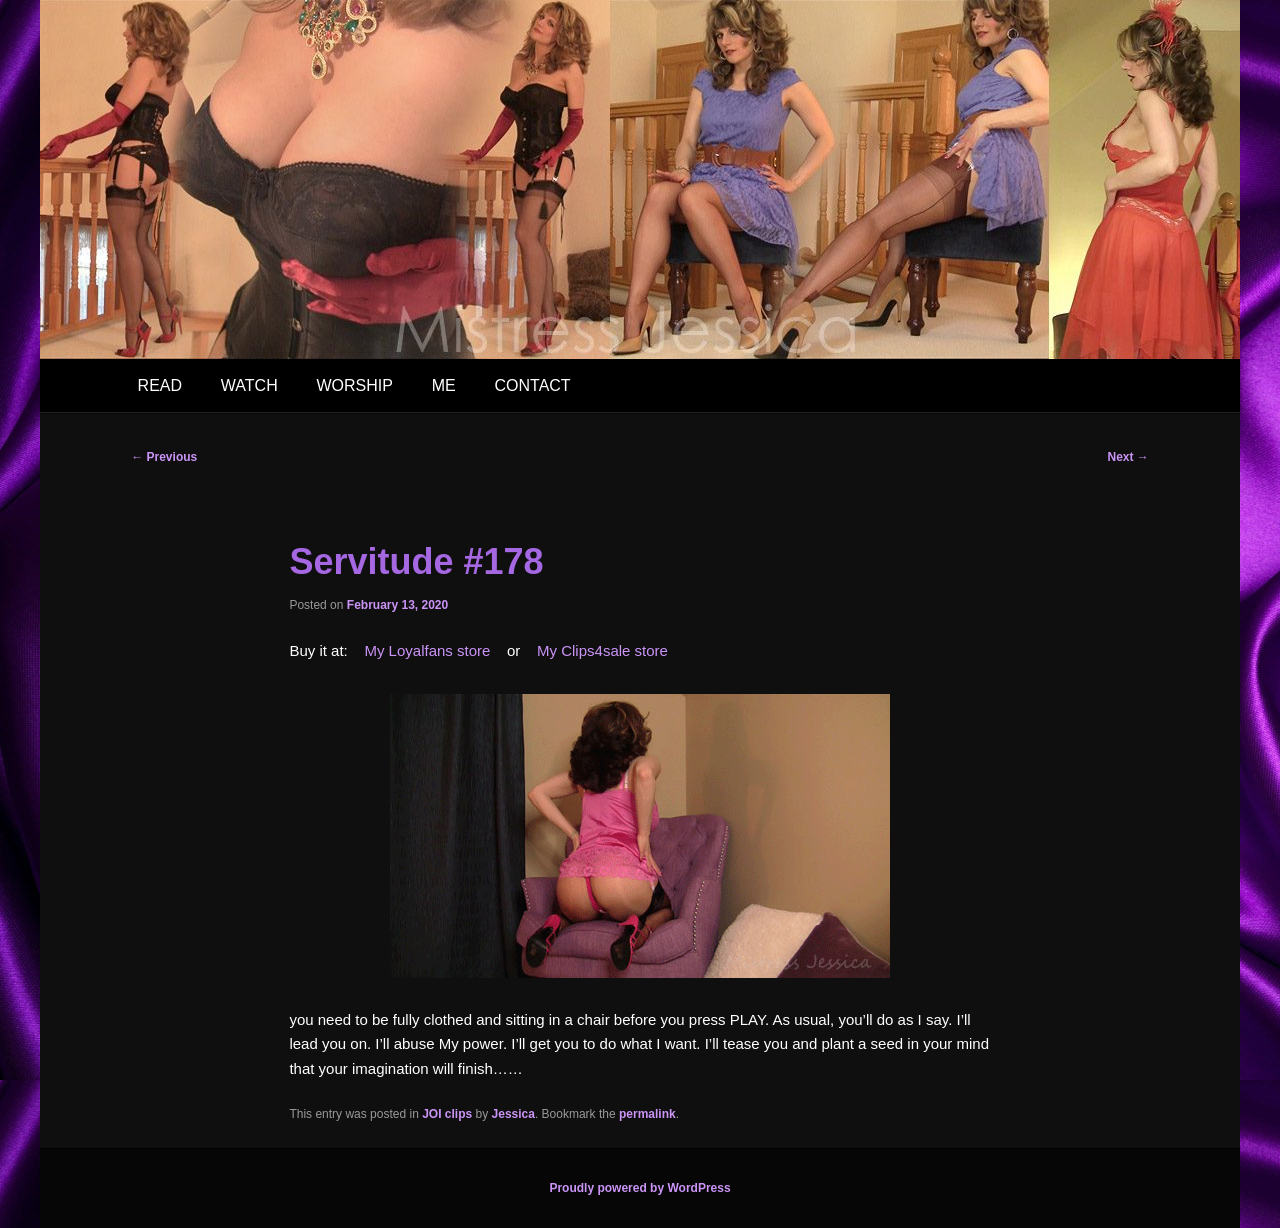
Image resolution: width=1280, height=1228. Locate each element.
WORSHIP (354, 385)
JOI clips (447, 1114)
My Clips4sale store (602, 650)
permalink (647, 1114)
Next (1127, 457)
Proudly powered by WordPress (639, 1188)
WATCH (249, 385)
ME (444, 385)
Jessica (513, 1114)
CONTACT (532, 385)
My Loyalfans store (427, 650)
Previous (164, 457)
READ (160, 385)
